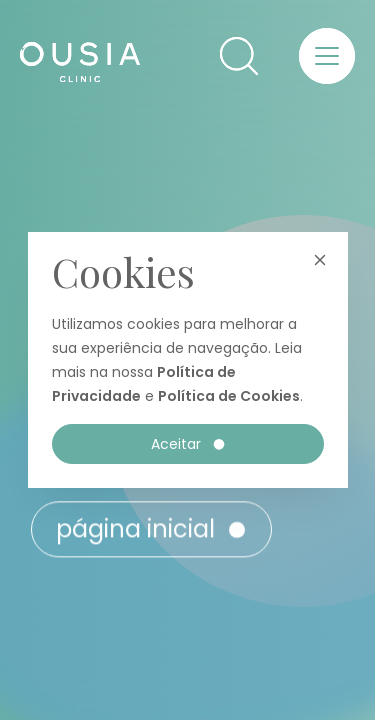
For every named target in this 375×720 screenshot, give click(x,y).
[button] (239, 56)
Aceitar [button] (189, 444)
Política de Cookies (229, 396)
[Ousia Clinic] (80, 67)
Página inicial (152, 537)
